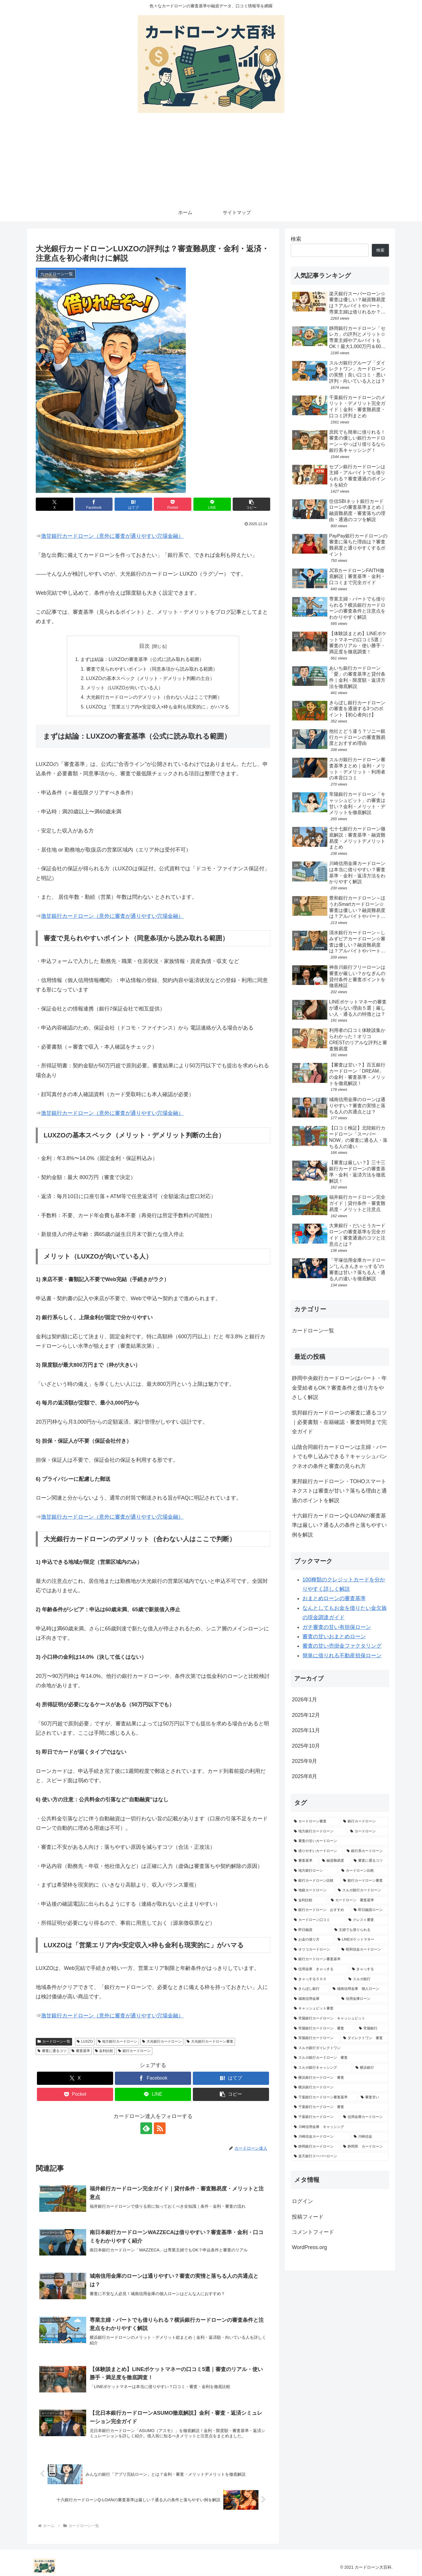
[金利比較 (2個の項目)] (309, 1900)
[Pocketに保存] (172, 504)
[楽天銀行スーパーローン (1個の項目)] (340, 2156)
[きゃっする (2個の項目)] (369, 1969)
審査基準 (81, 2051)
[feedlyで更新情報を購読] (146, 2128)
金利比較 (104, 2051)
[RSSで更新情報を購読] (160, 2128)
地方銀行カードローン (117, 2042)
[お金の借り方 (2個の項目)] (312, 1939)
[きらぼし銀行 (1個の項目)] (310, 1989)
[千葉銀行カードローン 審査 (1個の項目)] (340, 2107)
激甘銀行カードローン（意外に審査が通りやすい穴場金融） (112, 536)
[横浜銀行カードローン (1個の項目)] (340, 2087)
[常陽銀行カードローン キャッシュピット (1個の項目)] (340, 2018)
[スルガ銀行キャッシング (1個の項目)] (321, 2067)
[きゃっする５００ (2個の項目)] (318, 1979)
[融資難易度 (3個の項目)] (334, 1860)
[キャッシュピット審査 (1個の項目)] (340, 2008)
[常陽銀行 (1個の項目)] (372, 2028)
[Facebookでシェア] (94, 504)
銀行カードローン (134, 2051)
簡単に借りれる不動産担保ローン (342, 1655)
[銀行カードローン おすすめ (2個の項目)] (320, 1910)
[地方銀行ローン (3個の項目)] (314, 1870)
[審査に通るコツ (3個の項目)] (370, 1860)
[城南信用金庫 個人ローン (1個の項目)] (359, 1989)
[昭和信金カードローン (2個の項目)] (364, 1949)
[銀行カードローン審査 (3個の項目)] (365, 1880)
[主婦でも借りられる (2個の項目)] (360, 1930)
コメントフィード (313, 2232)
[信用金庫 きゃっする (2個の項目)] (319, 1969)
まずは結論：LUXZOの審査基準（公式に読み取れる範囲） (142, 659)
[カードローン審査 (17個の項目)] (315, 1821)
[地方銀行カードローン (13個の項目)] (318, 1831)
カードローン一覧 (54, 2042)
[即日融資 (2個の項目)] (311, 1930)
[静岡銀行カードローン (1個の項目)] (315, 2146)
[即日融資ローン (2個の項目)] (370, 1910)
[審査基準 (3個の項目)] (304, 1860)
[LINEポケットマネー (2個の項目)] (362, 1939)
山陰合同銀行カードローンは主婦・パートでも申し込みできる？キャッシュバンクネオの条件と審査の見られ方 (339, 1456)
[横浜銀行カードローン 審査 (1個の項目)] (340, 2077)
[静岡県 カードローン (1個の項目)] (365, 2146)
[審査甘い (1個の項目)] (373, 2097)
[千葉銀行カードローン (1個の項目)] (315, 2117)
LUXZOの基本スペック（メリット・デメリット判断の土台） (150, 678)
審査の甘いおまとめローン (334, 1636)
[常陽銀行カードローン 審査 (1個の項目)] (323, 2028)
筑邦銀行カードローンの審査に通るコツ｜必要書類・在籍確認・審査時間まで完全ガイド (339, 1422)
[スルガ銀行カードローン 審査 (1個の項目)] (340, 2057)
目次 (144, 646)
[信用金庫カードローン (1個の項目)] (365, 2117)
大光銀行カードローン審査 (210, 2042)
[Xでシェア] (54, 504)
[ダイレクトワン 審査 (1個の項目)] (365, 2038)
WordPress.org (309, 2247)
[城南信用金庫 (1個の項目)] (314, 1999)
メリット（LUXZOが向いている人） (124, 687)
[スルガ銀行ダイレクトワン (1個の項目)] (340, 2048)
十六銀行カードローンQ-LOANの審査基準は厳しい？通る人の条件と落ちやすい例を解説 (339, 1525)
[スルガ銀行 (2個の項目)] (367, 1979)
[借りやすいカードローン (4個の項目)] (317, 1851)
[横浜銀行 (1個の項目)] (371, 2067)
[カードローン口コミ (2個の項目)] (318, 1920)
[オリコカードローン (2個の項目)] (314, 1949)
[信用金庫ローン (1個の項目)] (364, 1999)
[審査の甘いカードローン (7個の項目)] (340, 1841)
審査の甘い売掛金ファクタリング (342, 1646)
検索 (296, 239)
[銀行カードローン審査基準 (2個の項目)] (340, 1959)
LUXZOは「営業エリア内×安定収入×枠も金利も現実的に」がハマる (157, 706)
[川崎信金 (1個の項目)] (370, 2136)
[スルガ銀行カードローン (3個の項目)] (362, 1890)
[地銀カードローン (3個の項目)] (312, 1890)
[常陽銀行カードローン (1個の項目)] (315, 2038)
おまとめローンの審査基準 (334, 1598)
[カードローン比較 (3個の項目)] (364, 1870)
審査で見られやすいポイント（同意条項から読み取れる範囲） (151, 668)
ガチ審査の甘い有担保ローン (336, 1627)
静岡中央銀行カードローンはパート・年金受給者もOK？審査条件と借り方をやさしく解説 (339, 1387)
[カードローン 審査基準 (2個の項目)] (358, 1900)
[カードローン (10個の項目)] (368, 1831)
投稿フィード (308, 2217)
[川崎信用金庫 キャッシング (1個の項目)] (340, 2127)
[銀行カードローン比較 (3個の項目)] (315, 1880)
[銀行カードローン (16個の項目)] (365, 1821)
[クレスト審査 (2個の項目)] (367, 1920)
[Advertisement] (211, 160)
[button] (251, 504)
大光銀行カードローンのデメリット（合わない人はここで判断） (154, 697)
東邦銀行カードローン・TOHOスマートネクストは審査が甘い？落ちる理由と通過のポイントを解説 (339, 1490)
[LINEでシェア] (212, 504)
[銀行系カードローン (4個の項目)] (366, 1851)
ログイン (302, 2201)
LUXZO (85, 2042)
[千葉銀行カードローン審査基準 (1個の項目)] (324, 2097)
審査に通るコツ (52, 2051)
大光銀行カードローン (162, 2042)
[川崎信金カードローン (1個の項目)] (320, 2136)
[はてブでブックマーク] (133, 504)
